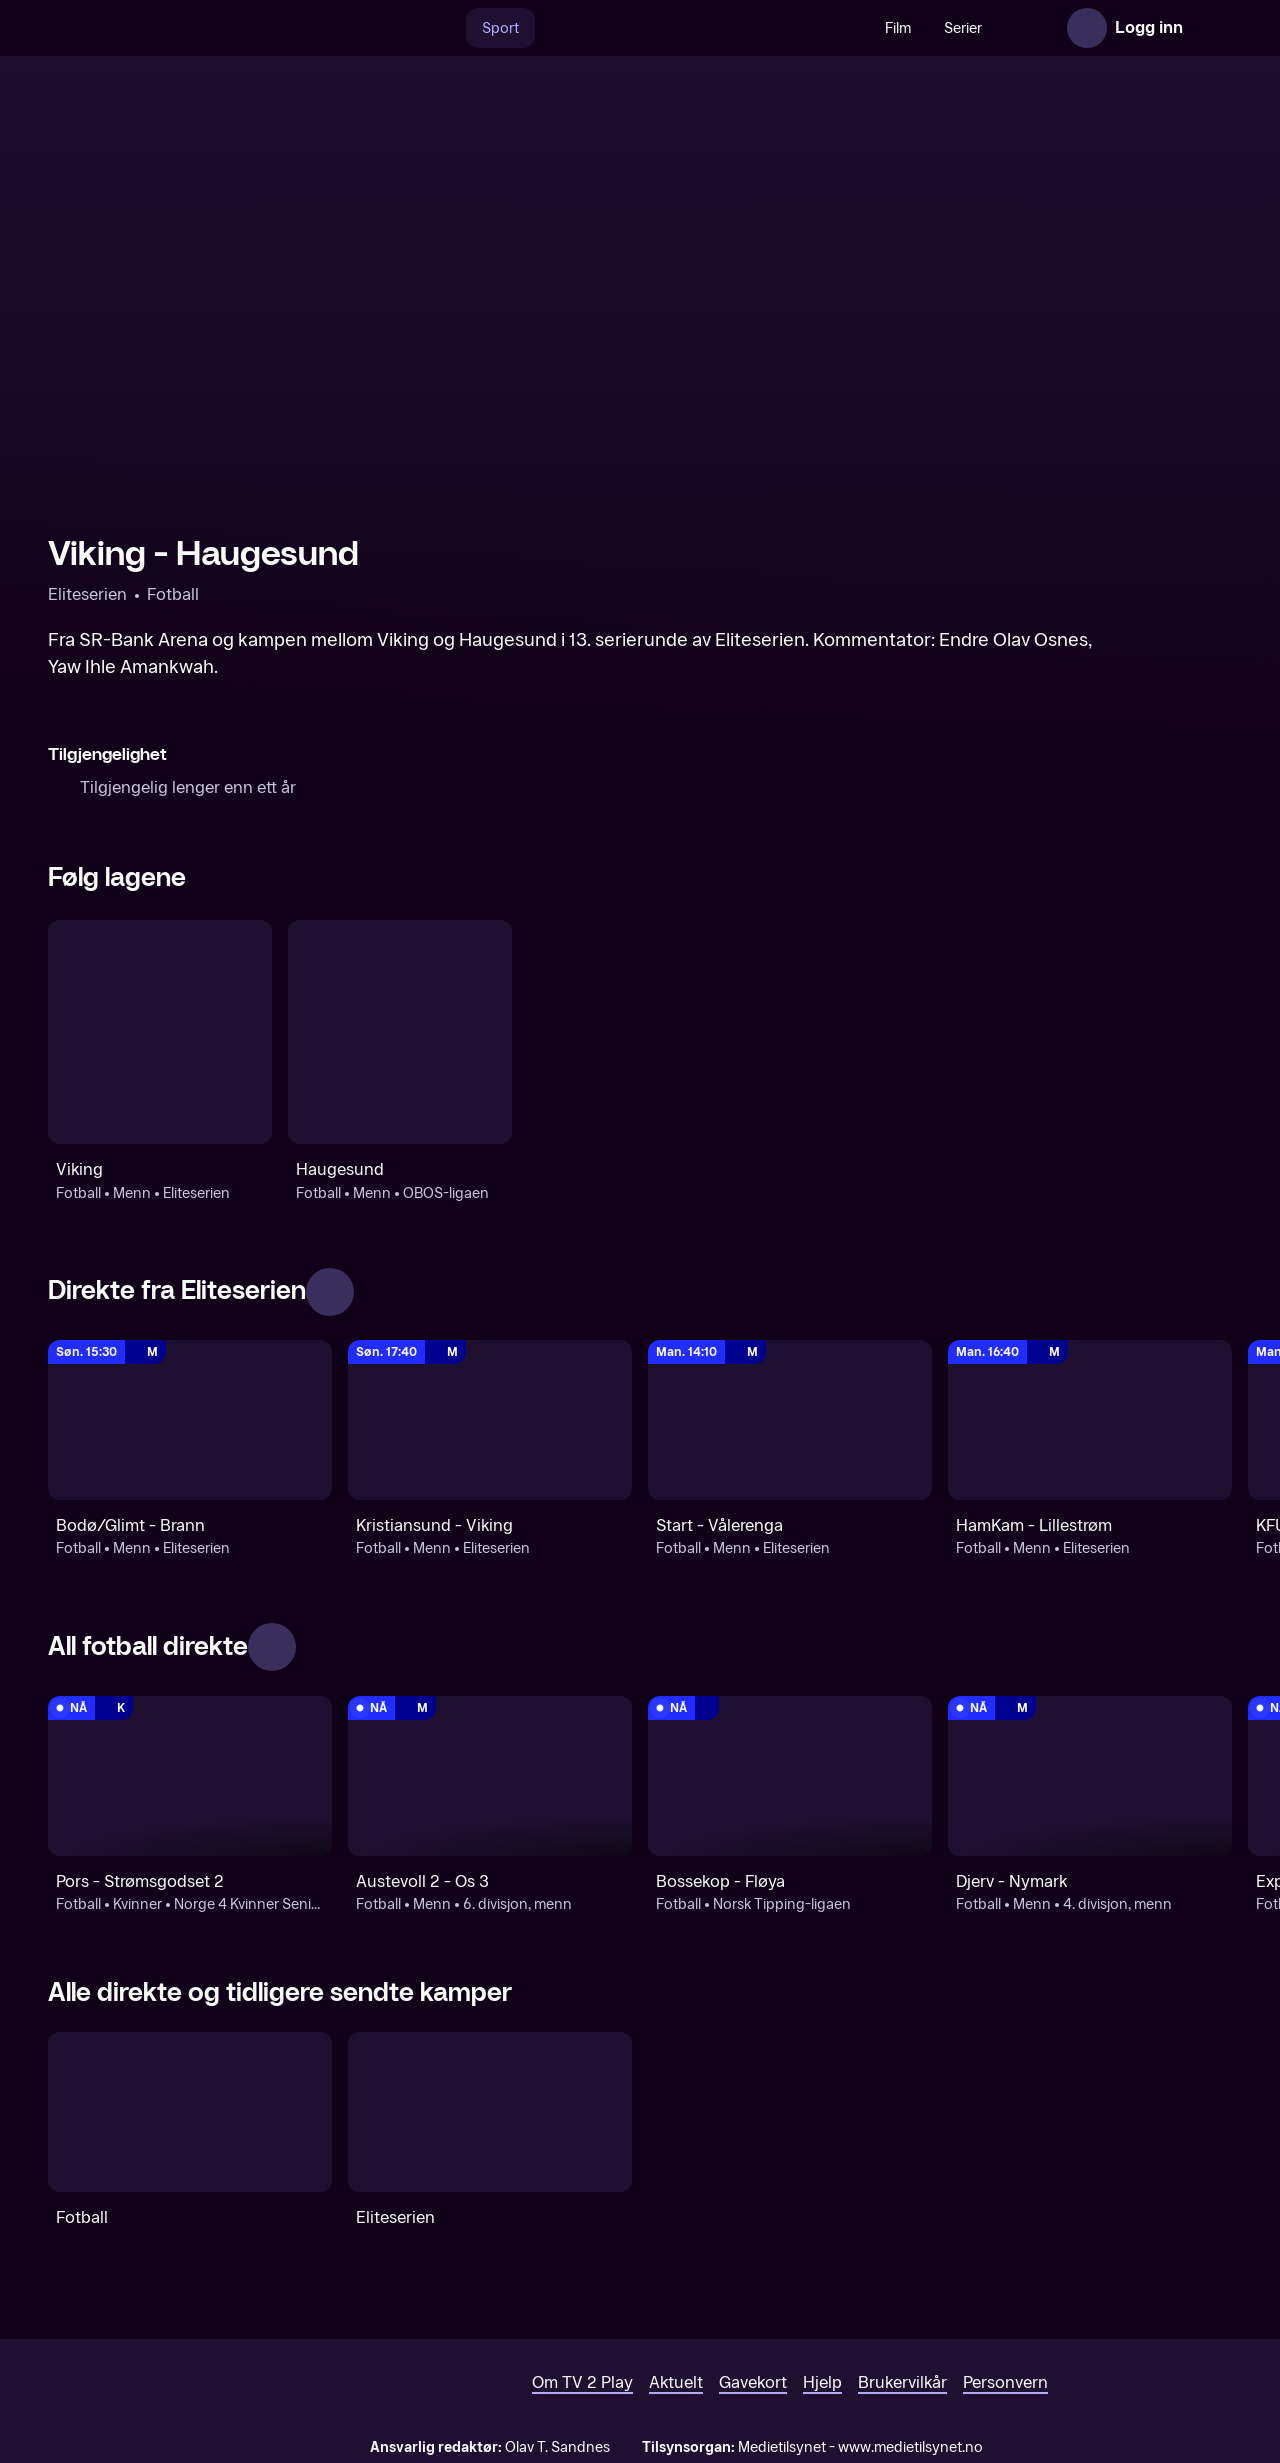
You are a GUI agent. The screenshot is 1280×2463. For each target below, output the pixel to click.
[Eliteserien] (490, 2112)
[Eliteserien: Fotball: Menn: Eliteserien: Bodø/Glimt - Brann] (190, 1420)
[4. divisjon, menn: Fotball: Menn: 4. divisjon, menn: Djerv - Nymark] (1090, 1776)
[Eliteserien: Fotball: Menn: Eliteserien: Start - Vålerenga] (790, 1420)
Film (855, 28)
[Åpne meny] (1212, 28)
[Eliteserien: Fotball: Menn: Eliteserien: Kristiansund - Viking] (490, 1420)
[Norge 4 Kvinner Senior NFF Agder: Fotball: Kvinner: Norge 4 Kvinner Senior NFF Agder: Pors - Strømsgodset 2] (190, 1776)
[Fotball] (190, 2112)
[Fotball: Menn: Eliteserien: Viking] (160, 1032)
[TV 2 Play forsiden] (198, 28)
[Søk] (402, 28)
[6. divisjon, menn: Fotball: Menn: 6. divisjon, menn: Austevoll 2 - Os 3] (490, 1776)
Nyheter (998, 28)
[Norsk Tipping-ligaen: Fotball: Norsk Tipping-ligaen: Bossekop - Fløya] (790, 1776)
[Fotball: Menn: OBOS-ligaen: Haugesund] (400, 1032)
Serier (920, 28)
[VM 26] (659, 28)
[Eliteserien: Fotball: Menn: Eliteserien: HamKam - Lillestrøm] (1090, 1420)
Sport (457, 28)
